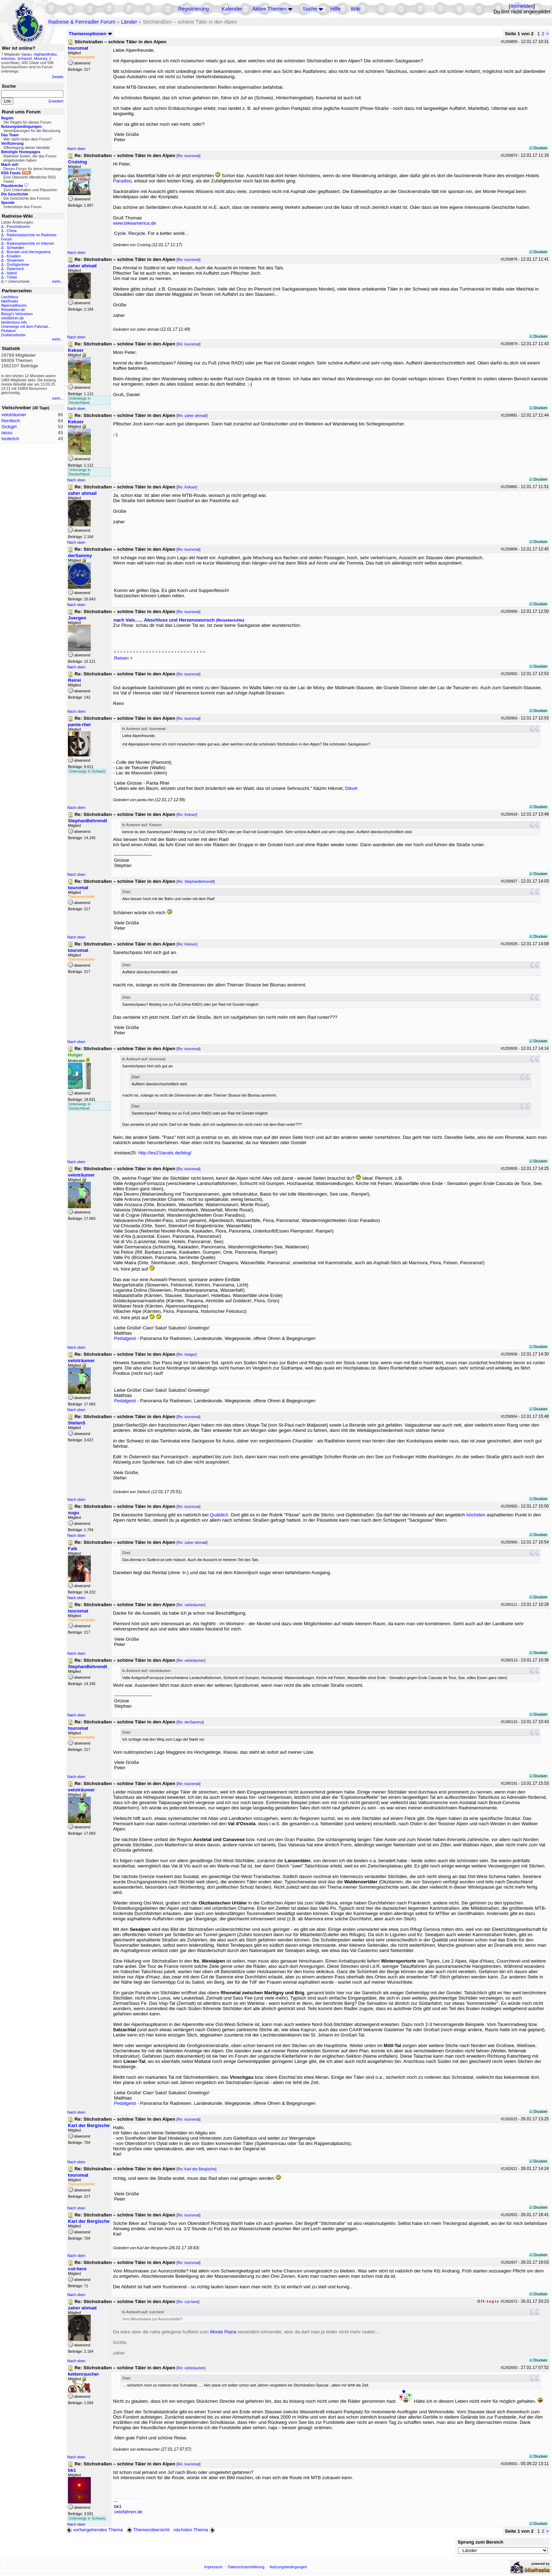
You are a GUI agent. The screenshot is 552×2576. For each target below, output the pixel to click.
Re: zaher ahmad (192, 415)
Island (12, 273)
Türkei (12, 277)
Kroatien (14, 256)
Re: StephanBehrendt (196, 881)
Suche (309, 9)
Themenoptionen (90, 33)
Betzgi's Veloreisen (17, 314)
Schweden (15, 247)
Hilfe (335, 9)
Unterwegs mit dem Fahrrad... (26, 326)
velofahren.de (12, 318)
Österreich (15, 269)
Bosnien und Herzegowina (28, 252)
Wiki (355, 9)
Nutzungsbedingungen (288, 2567)
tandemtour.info (14, 322)
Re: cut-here (188, 2302)
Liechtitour (9, 297)
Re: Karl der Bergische (196, 2169)
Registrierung (193, 9)
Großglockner (18, 264)
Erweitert (56, 101)
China (12, 231)
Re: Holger (187, 1354)
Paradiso (122, 180)
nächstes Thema (195, 2529)
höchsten (475, 1514)
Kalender (232, 9)
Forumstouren (18, 226)
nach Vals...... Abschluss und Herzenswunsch (178, 620)
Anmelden (521, 6)
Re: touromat (189, 156)
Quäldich (219, 1514)
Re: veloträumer (191, 1605)
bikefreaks (9, 301)
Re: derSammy (190, 1722)
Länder (129, 22)
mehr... (57, 281)
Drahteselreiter (13, 335)
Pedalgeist (125, 1338)
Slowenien (15, 260)
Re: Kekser (187, 487)
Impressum (213, 2567)
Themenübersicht (148, 2529)
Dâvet (351, 788)
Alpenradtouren (14, 305)
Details (57, 77)
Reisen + (123, 658)
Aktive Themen (269, 9)
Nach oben (76, 148)
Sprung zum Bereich (480, 2542)
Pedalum (8, 331)
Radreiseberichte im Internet (30, 243)
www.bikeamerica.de (134, 223)
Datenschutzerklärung (246, 2567)
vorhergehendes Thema (95, 2529)
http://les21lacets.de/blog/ (165, 1152)
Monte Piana (223, 2331)
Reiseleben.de (13, 309)
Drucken (538, 148)
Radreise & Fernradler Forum (81, 22)
